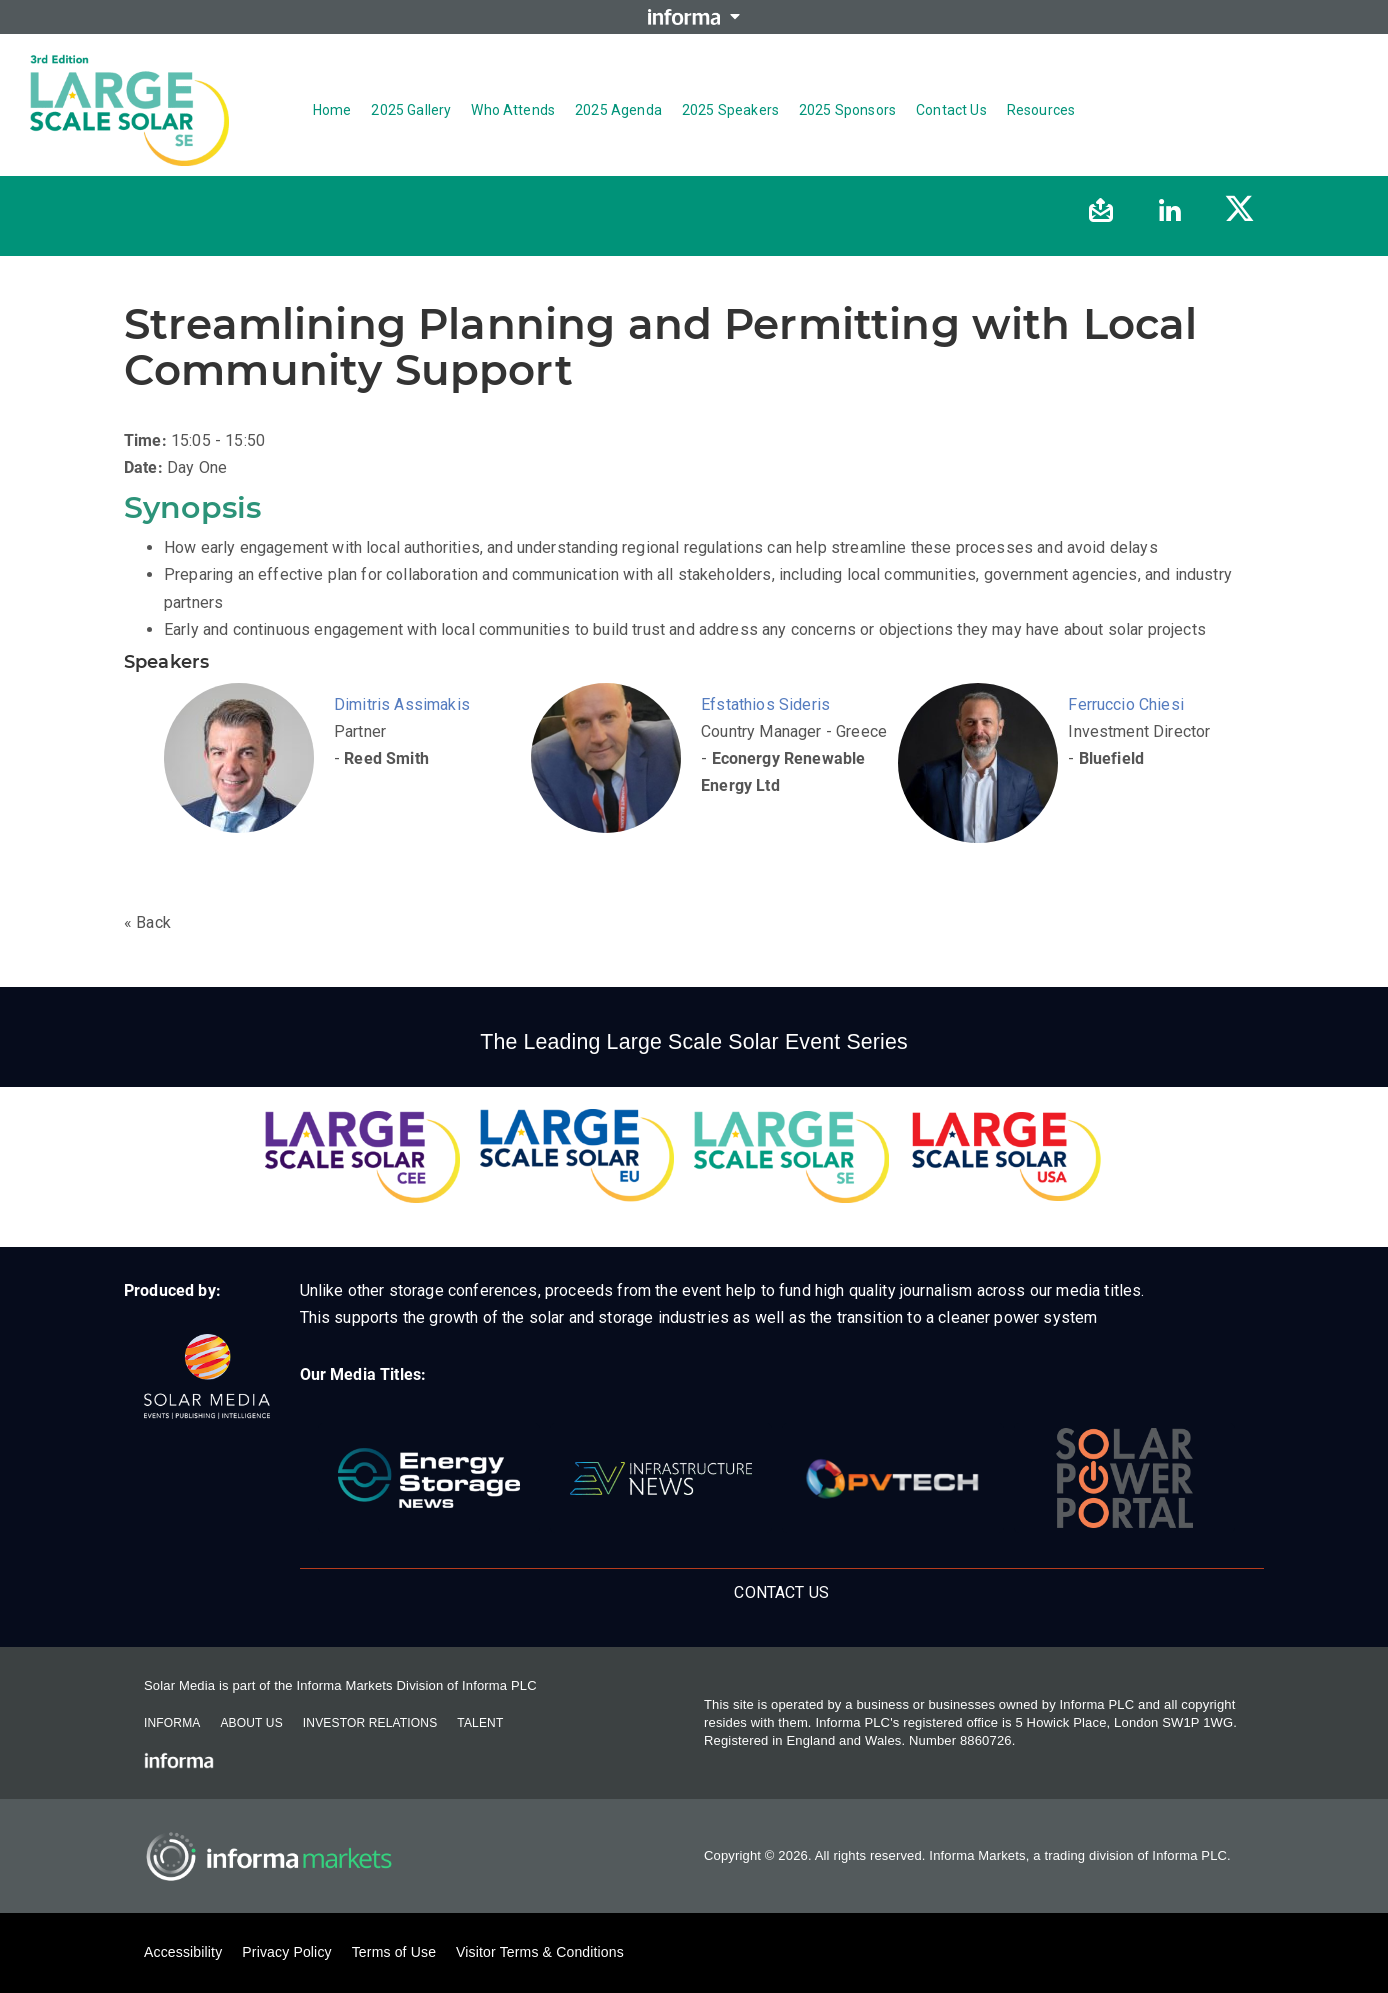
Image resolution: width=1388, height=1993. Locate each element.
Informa (172, 1723)
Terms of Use (394, 1952)
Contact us (951, 110)
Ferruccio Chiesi (1126, 704)
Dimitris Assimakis (402, 704)
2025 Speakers (730, 110)
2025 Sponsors (847, 110)
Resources (1041, 110)
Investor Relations (370, 1723)
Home (332, 110)
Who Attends (513, 110)
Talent (480, 1723)
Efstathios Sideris (765, 704)
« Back (147, 922)
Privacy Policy (286, 1952)
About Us (251, 1723)
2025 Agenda (618, 110)
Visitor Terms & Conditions (540, 1952)
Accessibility (183, 1952)
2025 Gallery (411, 110)
